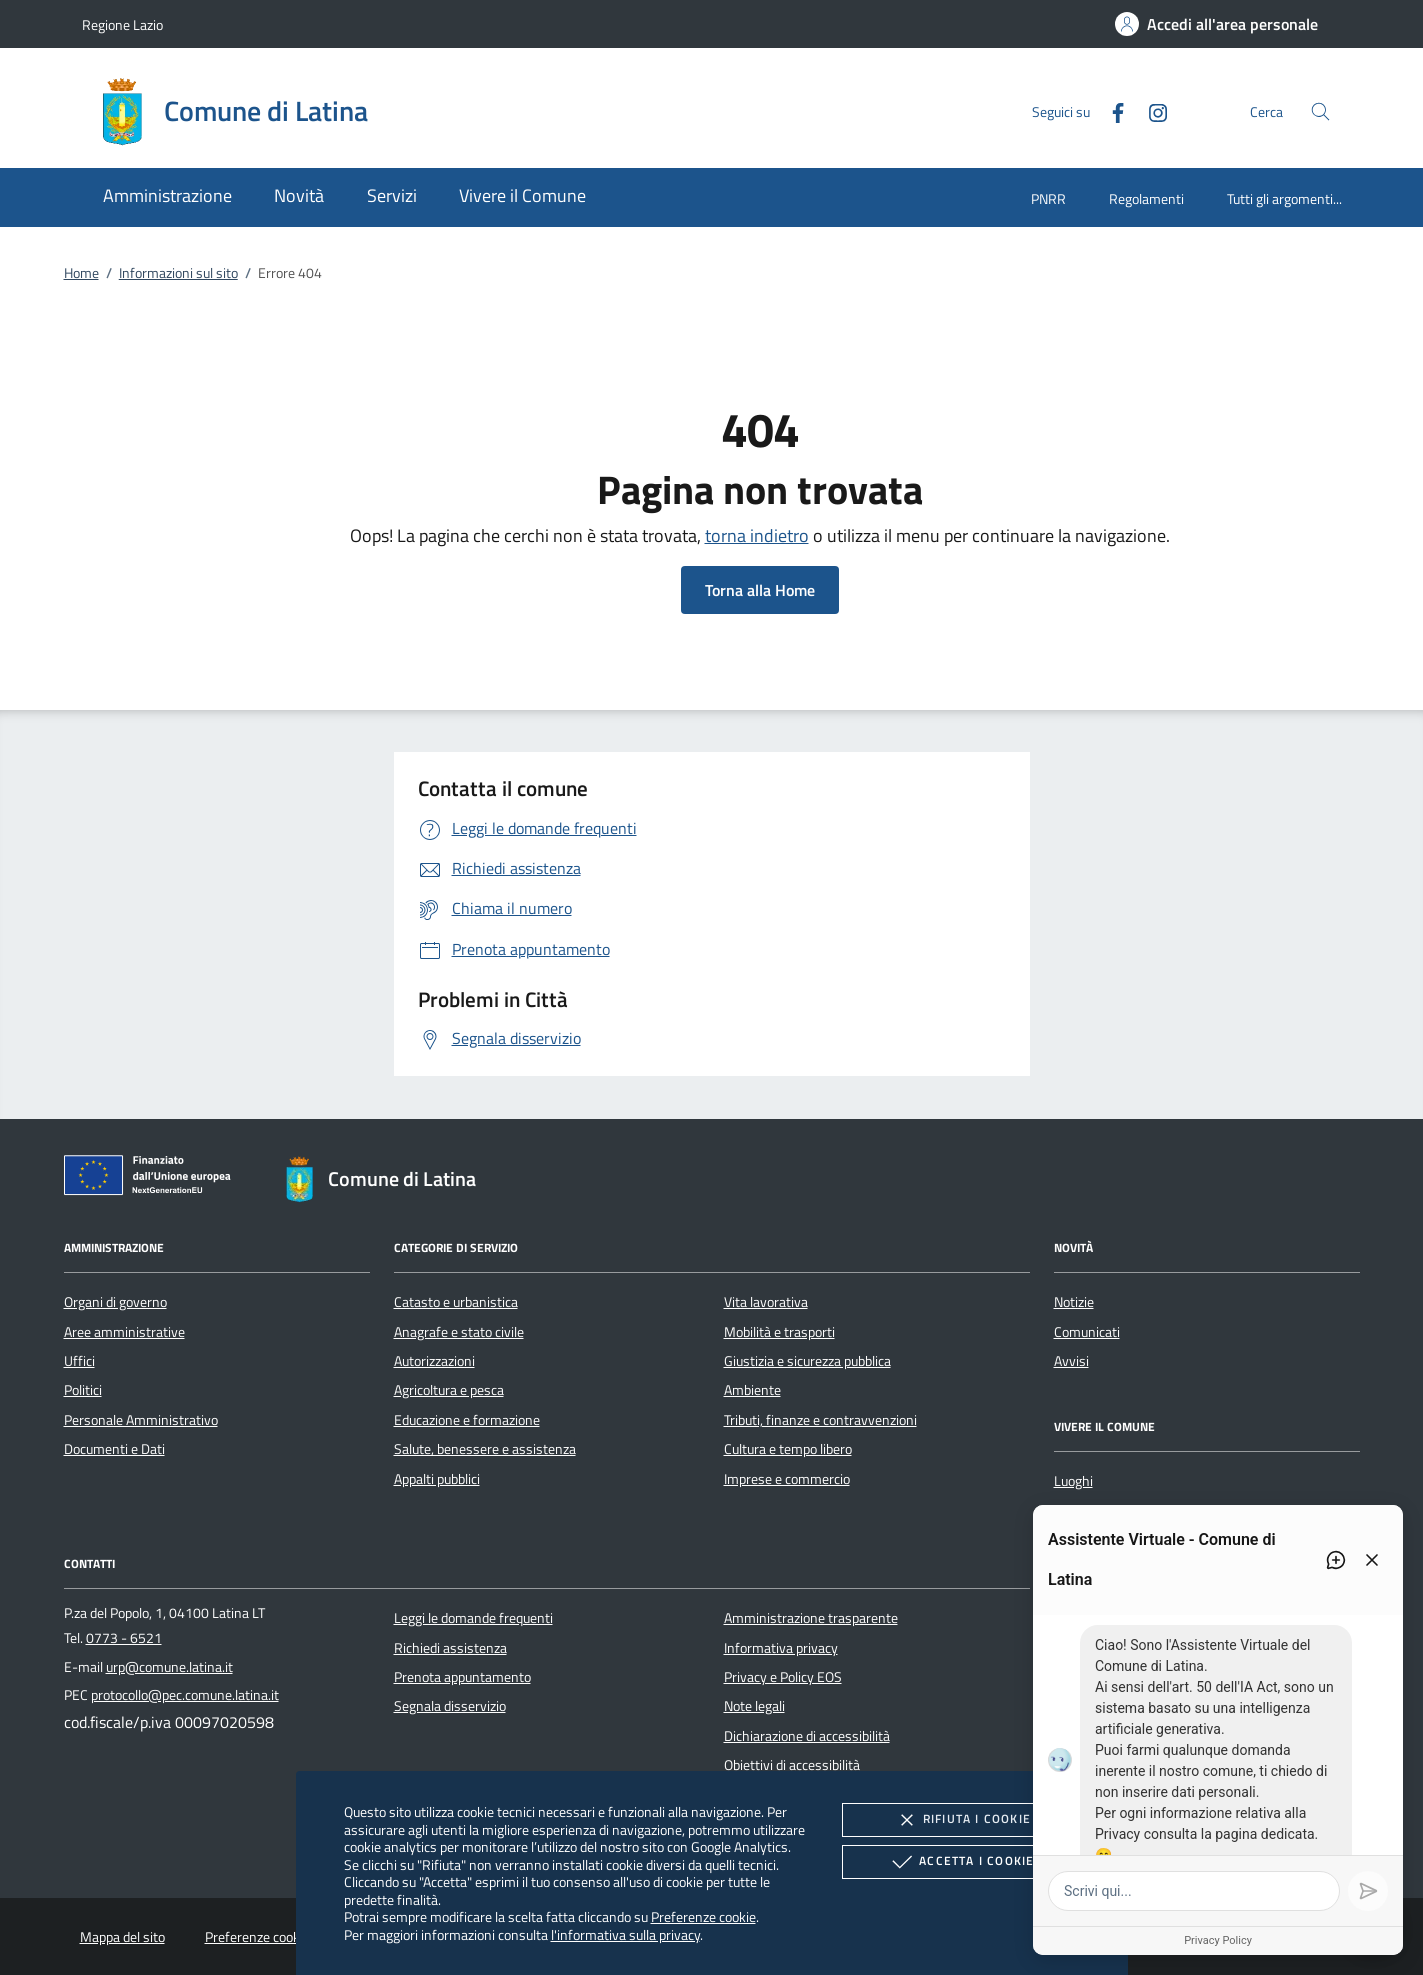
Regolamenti (1146, 198)
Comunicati (1087, 1332)
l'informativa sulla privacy (625, 1934)
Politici (83, 1390)
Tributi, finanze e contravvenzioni (820, 1420)
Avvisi (1071, 1361)
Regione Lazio (122, 24)
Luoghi (1073, 1481)
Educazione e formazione (467, 1420)
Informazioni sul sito (178, 273)
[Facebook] (1110, 110)
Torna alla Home (760, 590)
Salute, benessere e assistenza (485, 1449)
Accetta (960, 1862)
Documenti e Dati (114, 1449)
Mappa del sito (122, 1937)
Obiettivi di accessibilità (792, 1765)
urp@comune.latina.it (169, 1667)
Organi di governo (115, 1302)
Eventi (1073, 1511)
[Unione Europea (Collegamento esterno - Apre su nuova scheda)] (153, 1179)
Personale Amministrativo (141, 1420)
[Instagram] (1150, 110)
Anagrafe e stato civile (459, 1332)
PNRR (1048, 198)
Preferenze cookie (703, 1916)
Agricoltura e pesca (449, 1390)
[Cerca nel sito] (1320, 111)
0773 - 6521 (124, 1638)
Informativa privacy (781, 1648)
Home (81, 273)
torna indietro (757, 535)
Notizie (1074, 1302)
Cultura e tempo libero (788, 1449)
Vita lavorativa (766, 1302)
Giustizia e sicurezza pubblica (807, 1361)
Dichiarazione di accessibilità (807, 1736)
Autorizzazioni (434, 1361)
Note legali (754, 1706)
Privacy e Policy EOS (783, 1677)
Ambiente (752, 1390)
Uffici (79, 1361)
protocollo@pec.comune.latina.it (185, 1695)
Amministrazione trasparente (811, 1618)
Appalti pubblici (437, 1479)
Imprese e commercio (787, 1479)
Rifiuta (961, 1820)
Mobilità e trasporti (779, 1332)
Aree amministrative (124, 1332)
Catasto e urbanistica (456, 1302)
